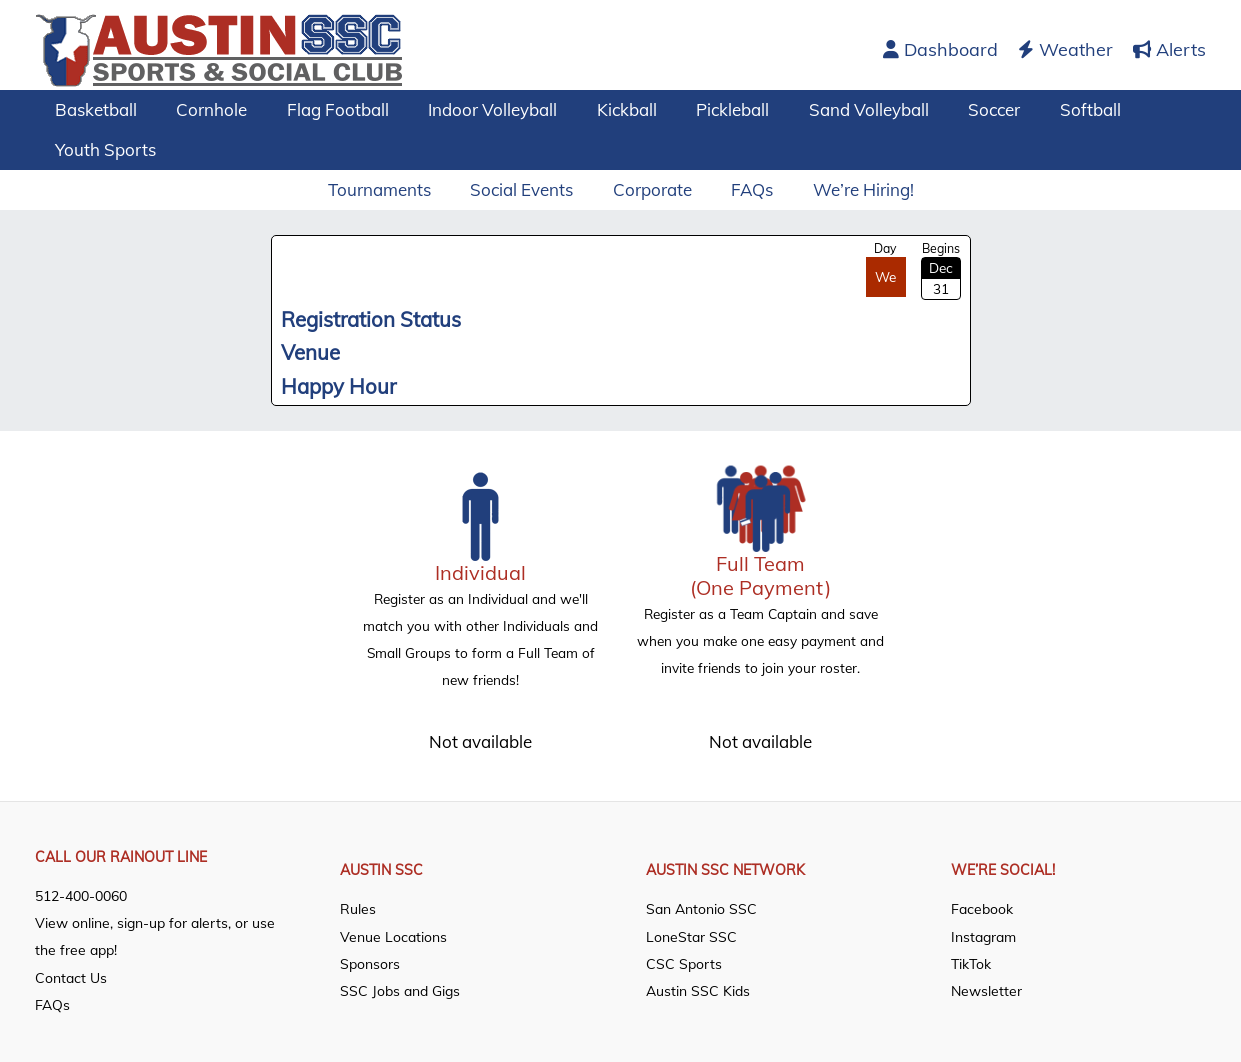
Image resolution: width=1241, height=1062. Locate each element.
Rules (358, 908)
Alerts (1169, 49)
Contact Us (71, 976)
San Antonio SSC (701, 908)
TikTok (971, 963)
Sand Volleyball (833, 109)
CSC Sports (684, 963)
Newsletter (986, 990)
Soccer (953, 109)
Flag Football (324, 109)
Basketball (93, 109)
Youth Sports (102, 149)
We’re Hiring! (852, 189)
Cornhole (203, 109)
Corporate (652, 189)
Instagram (983, 935)
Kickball (602, 109)
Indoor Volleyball (473, 109)
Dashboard (940, 49)
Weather (1065, 49)
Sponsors (370, 963)
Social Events (527, 189)
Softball (1043, 109)
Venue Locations (393, 935)
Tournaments (390, 189)
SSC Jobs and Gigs (400, 990)
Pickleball (702, 109)
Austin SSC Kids (698, 990)
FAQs (747, 189)
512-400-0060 (81, 895)
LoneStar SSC (691, 935)
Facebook (982, 908)
